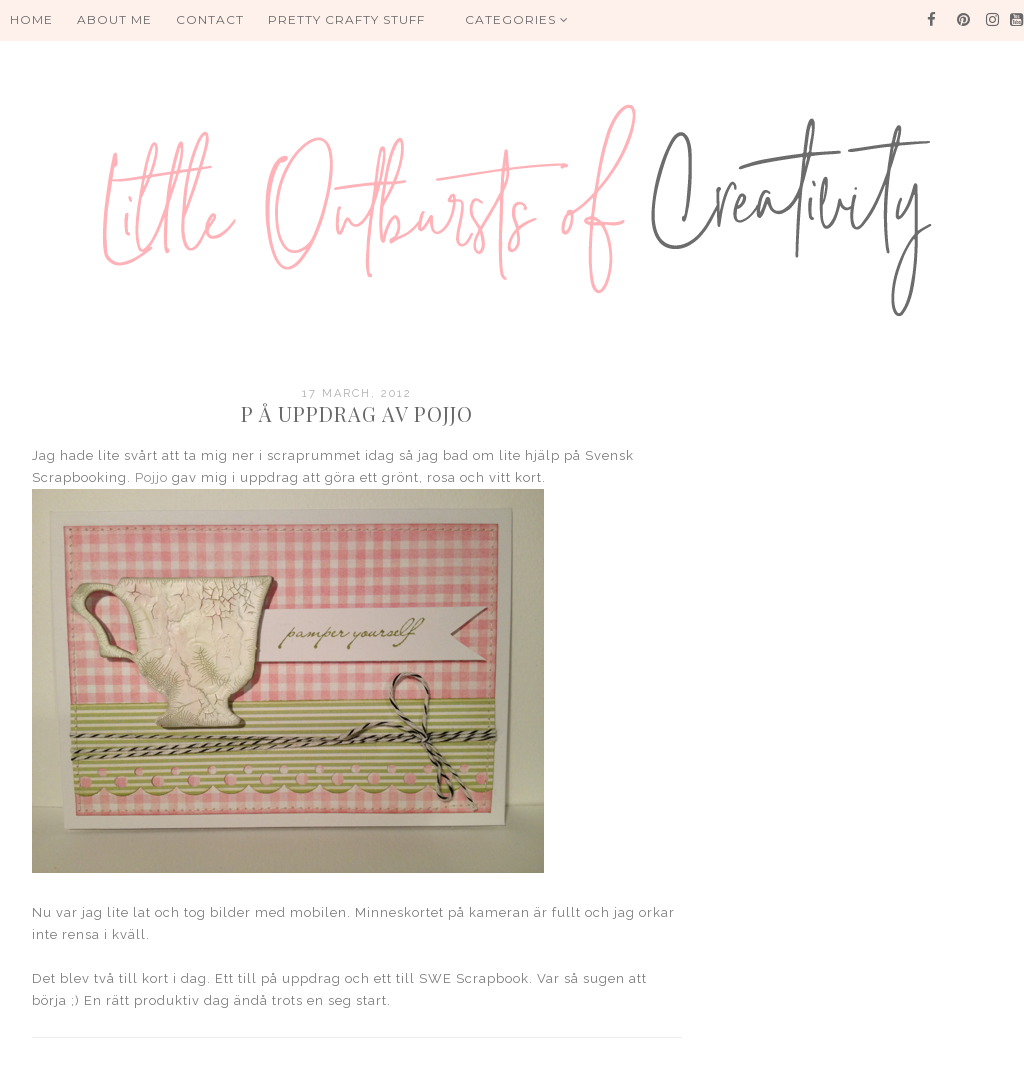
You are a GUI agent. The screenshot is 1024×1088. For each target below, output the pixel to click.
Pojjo (153, 477)
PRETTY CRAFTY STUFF (346, 19)
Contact (210, 19)
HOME (31, 19)
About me (114, 19)
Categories (517, 19)
